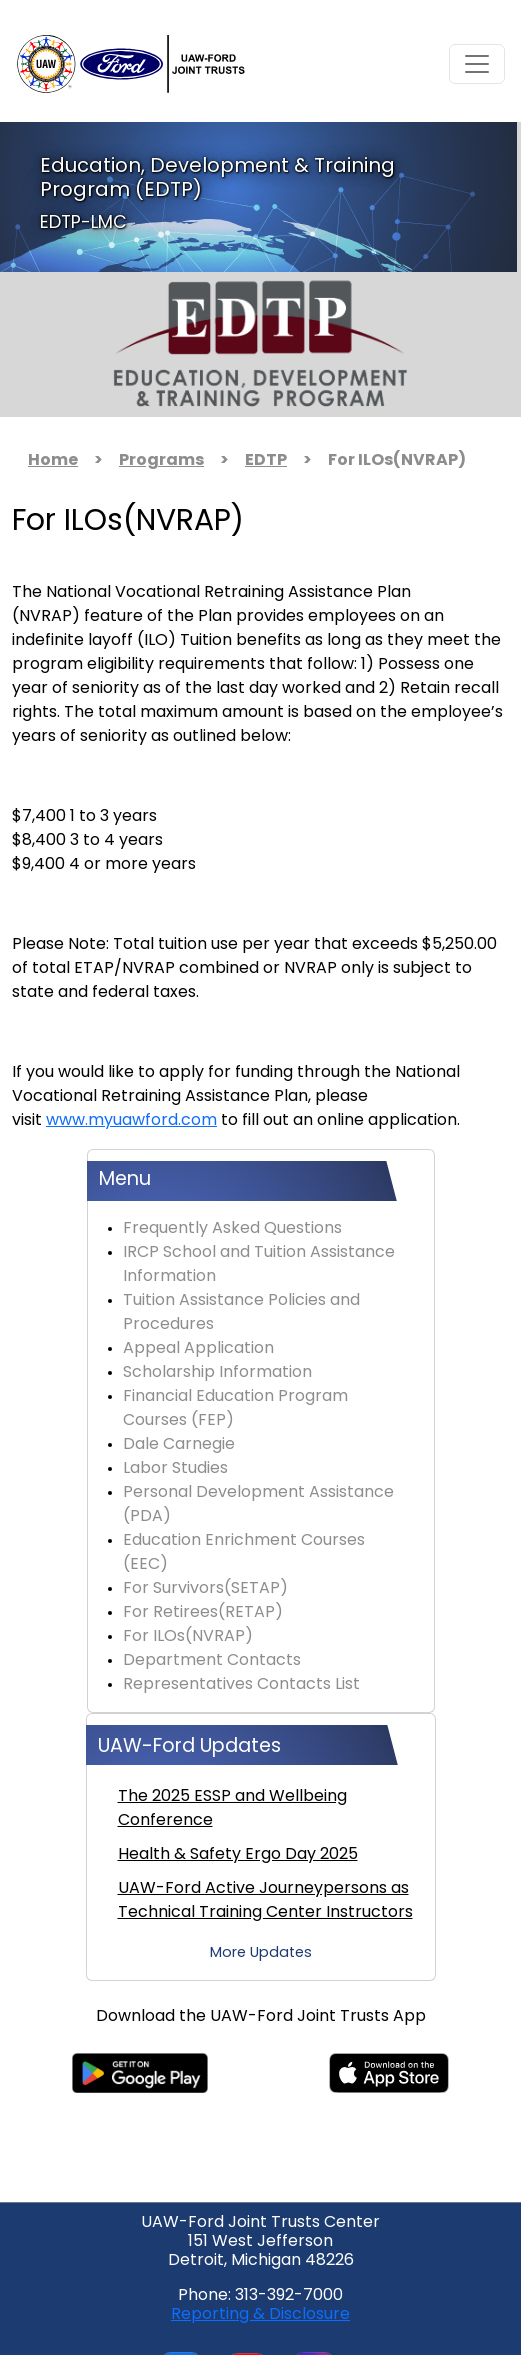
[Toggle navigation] (477, 64)
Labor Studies (175, 1469)
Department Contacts (212, 1661)
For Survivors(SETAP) (205, 1589)
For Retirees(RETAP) (203, 1613)
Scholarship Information (217, 1373)
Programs (161, 461)
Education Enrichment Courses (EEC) (244, 1553)
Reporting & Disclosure (260, 2315)
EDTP (266, 461)
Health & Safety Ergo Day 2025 (238, 1855)
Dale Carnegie (179, 1445)
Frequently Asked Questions (232, 1229)
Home (53, 461)
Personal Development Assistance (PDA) (258, 1505)
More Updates (261, 1953)
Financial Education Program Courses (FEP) (235, 1409)
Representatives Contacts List (241, 1685)
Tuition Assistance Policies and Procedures (241, 1313)
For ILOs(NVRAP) (188, 1637)
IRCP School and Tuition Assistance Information (259, 1265)
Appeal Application (198, 1349)
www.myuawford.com (131, 1121)
